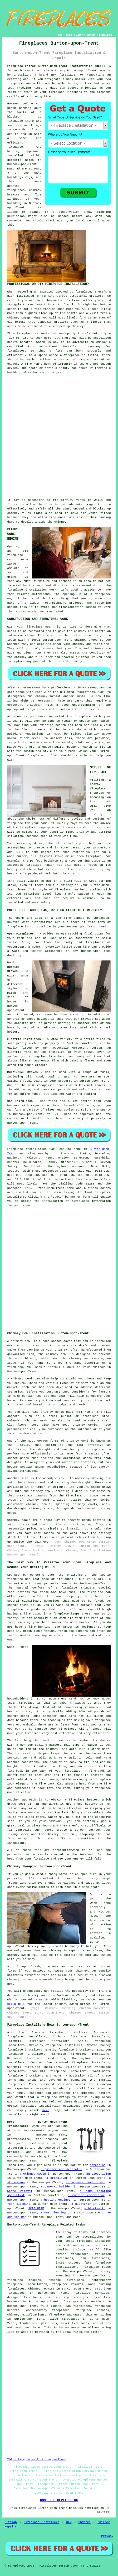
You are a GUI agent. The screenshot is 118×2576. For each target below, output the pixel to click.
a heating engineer (56, 2199)
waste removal (19, 2191)
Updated (84, 2522)
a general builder (56, 2186)
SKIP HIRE (36, 2208)
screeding (97, 2165)
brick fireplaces (75, 2323)
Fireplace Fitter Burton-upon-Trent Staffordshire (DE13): (57, 66)
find (21, 2032)
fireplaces (15, 190)
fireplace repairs (92, 2310)
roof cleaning (18, 2204)
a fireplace (47, 2097)
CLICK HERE (16, 2004)
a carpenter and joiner (85, 2182)
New (69, 2522)
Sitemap (10, 2522)
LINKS (69, 35)
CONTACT (90, 35)
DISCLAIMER (105, 35)
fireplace (67, 74)
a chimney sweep (32, 2173)
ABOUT (79, 35)
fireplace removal (67, 2284)
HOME (59, 35)
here (45, 2110)
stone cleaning (53, 2212)
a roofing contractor (86, 2195)
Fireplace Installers (41, 2522)
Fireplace (15, 1149)
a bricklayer (57, 2178)
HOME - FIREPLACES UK (59, 2500)
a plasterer (81, 2204)
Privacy (107, 2536)
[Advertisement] (59, 436)
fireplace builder (42, 755)
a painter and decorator (61, 2169)
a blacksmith (94, 2208)
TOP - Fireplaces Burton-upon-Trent (36, 2459)
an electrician (98, 2173)
